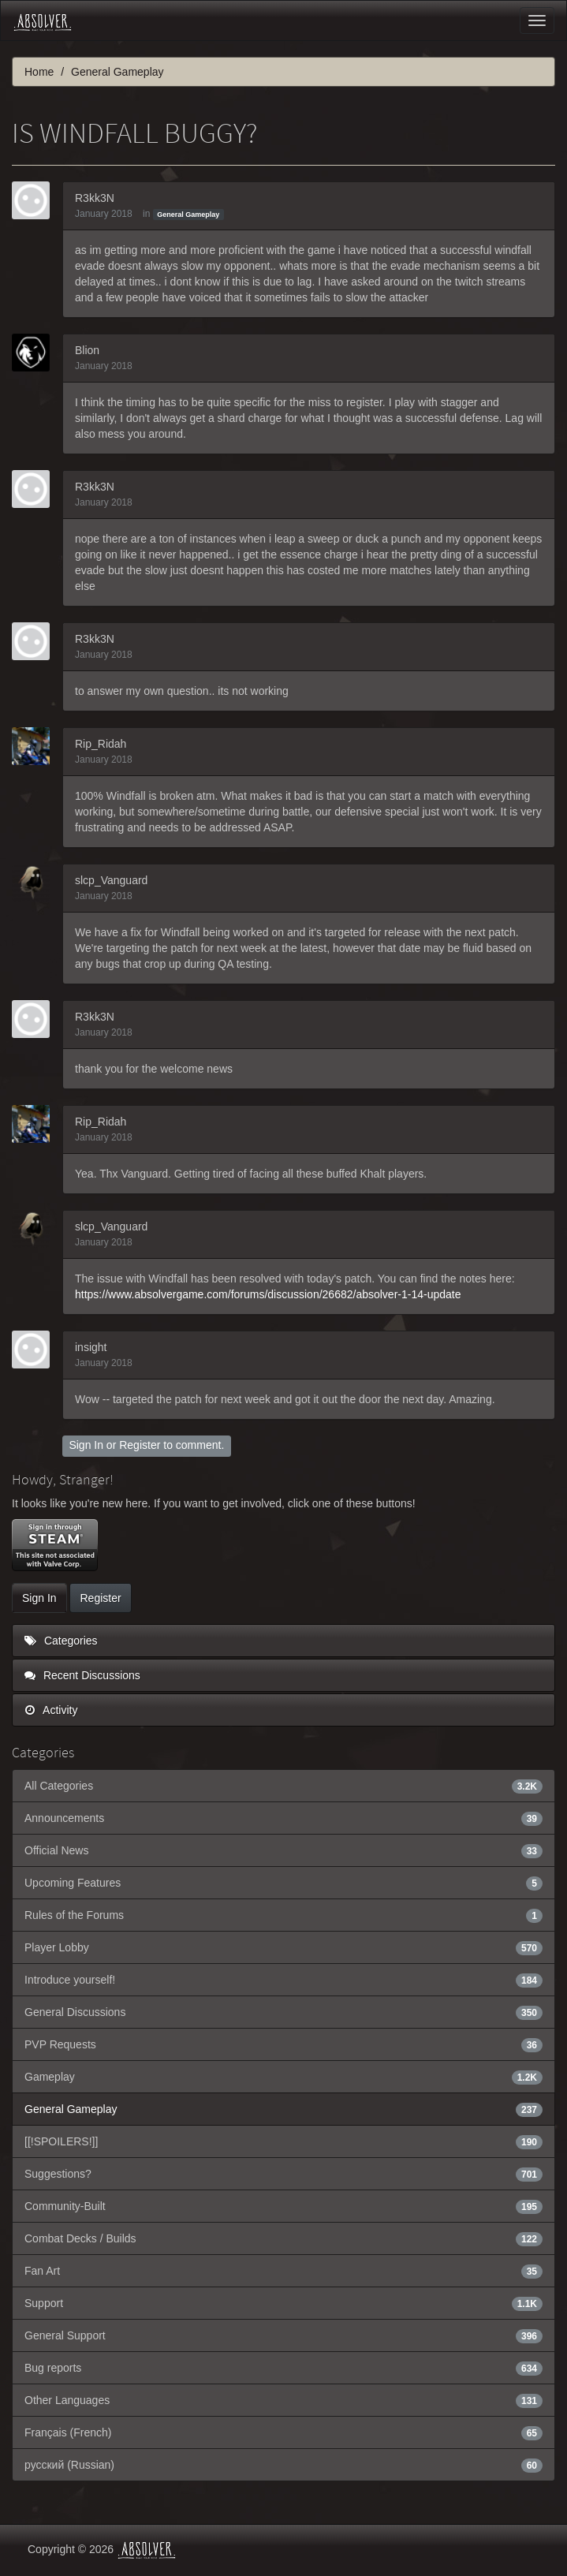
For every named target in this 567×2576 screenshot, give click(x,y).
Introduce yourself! (283, 1980)
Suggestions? (283, 2174)
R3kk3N (94, 198)
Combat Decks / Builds (283, 2238)
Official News (283, 1850)
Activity (50, 1710)
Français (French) (283, 2432)
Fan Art (283, 2271)
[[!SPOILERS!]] (283, 2141)
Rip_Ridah (100, 743)
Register (139, 1445)
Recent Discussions (82, 1675)
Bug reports (283, 2368)
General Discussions (283, 2012)
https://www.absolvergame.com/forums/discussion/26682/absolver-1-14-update (268, 1294)
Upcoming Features (283, 1883)
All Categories (283, 1786)
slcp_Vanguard (111, 880)
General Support (283, 2335)
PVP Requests (283, 2044)
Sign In (86, 1445)
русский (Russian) (283, 2465)
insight (90, 1347)
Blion (87, 350)
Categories (61, 1640)
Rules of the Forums (283, 1915)
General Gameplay (188, 214)
